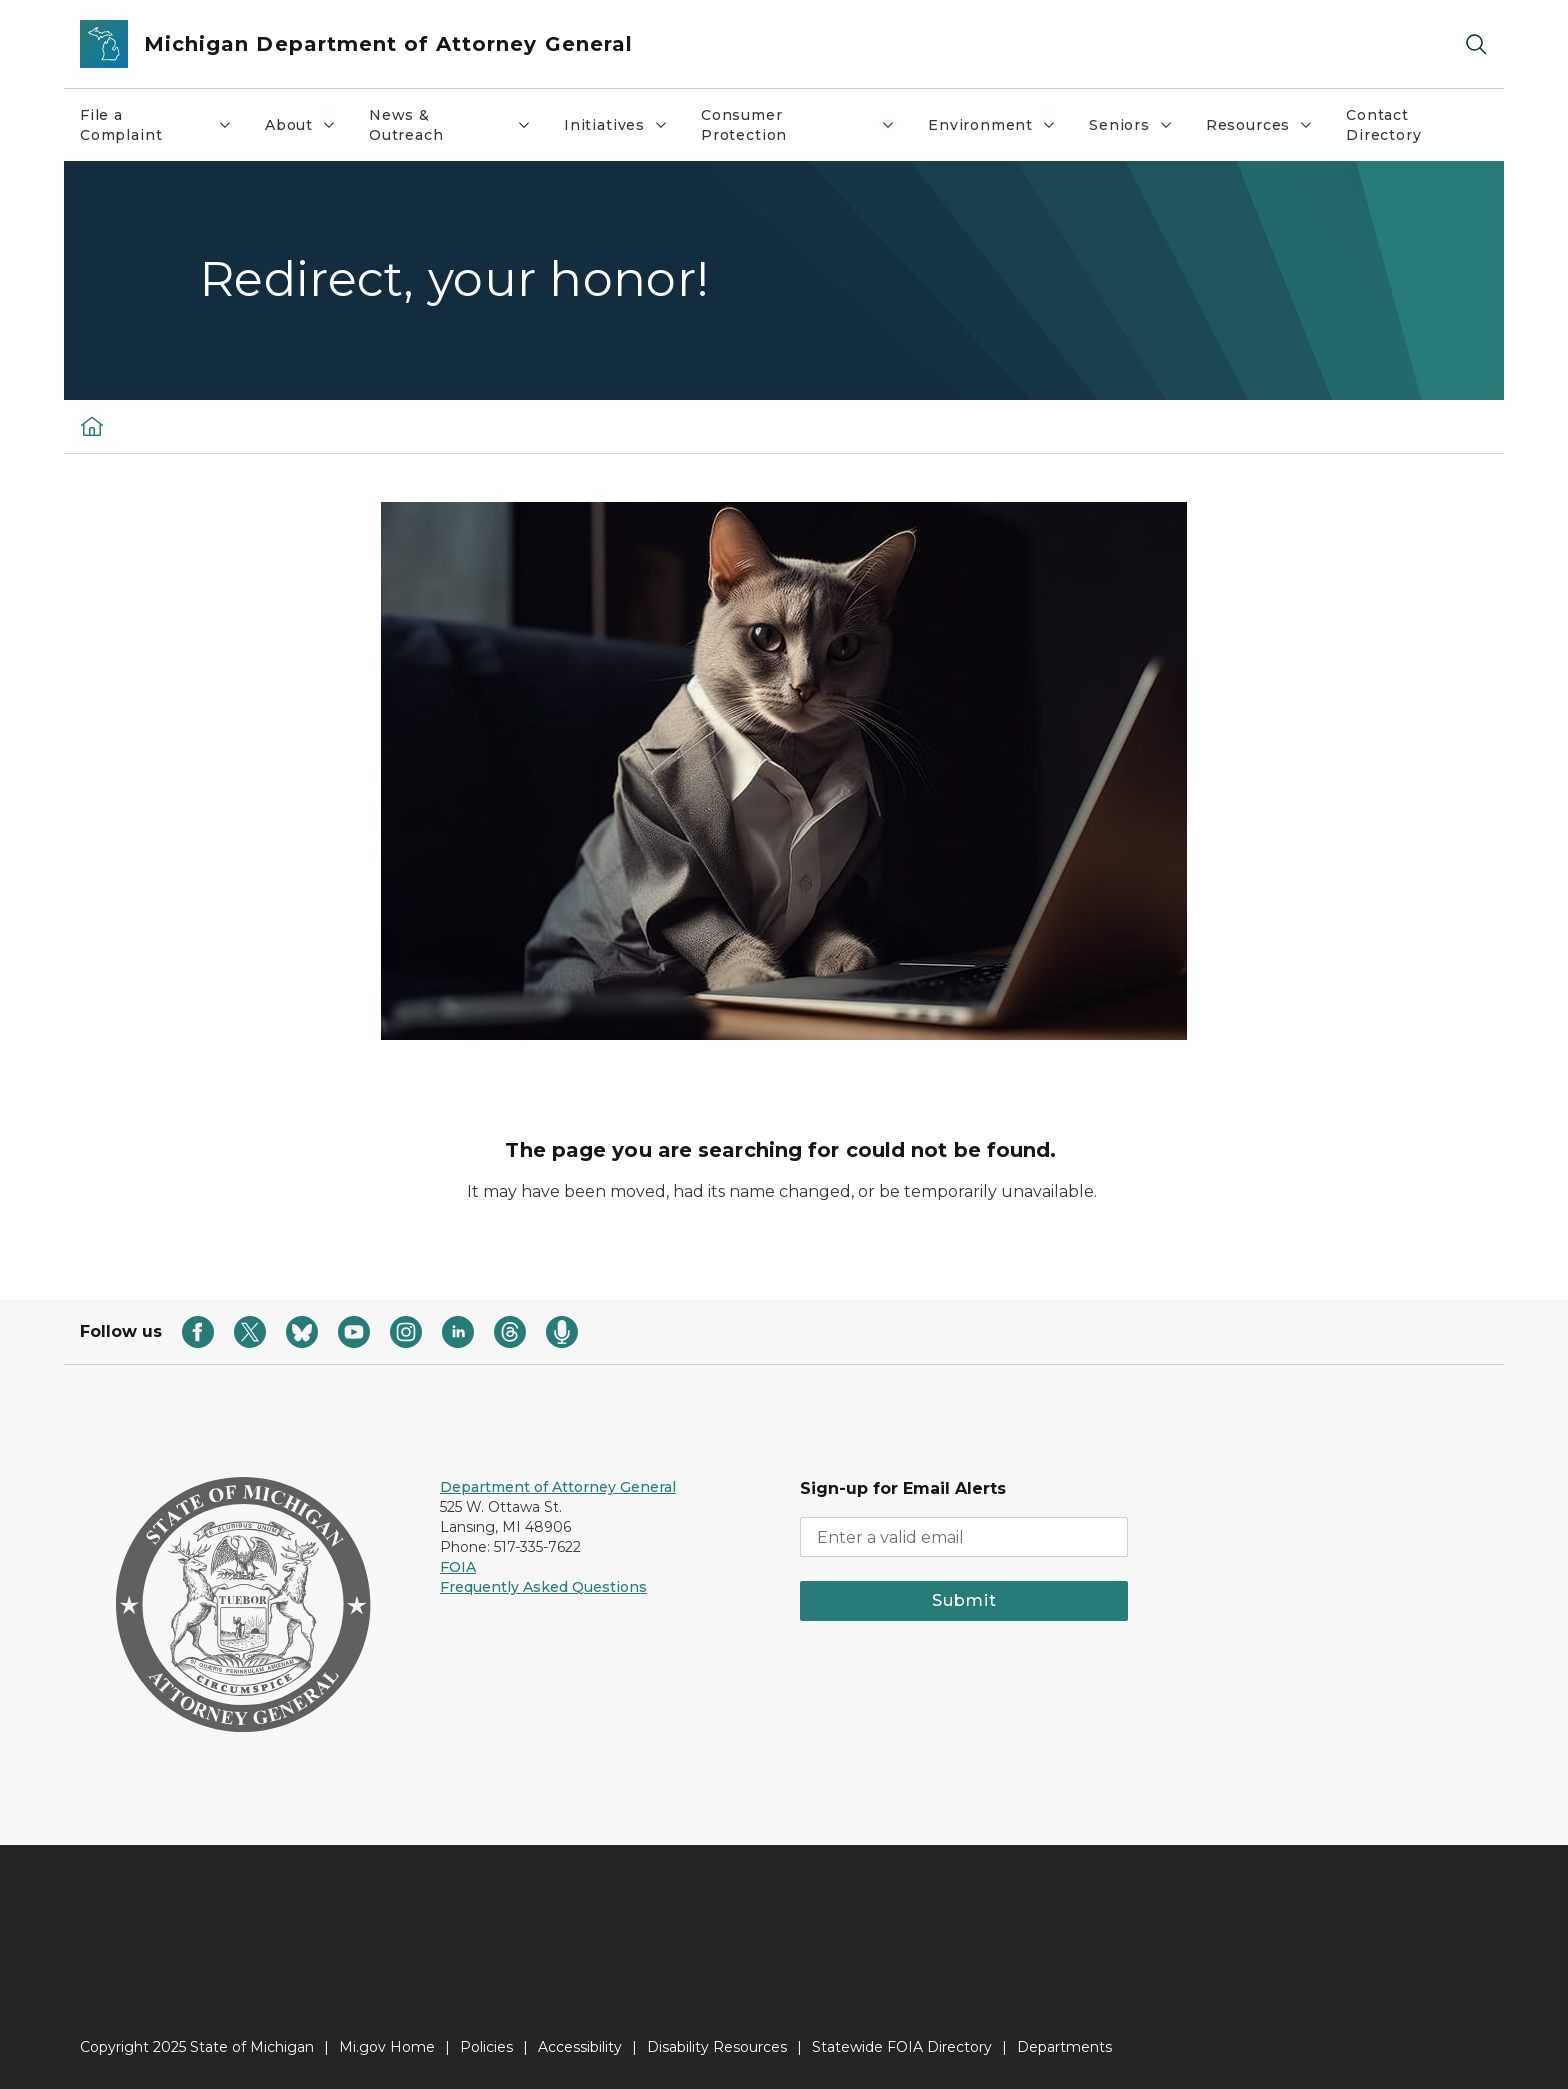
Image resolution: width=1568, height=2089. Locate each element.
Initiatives (624, 130)
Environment (1000, 130)
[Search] (1476, 44)
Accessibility (580, 2047)
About (308, 130)
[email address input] (964, 1537)
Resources (1267, 130)
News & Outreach (458, 125)
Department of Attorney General (558, 1487)
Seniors (1139, 130)
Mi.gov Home (387, 2047)
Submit (964, 1600)
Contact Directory (1383, 125)
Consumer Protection (806, 125)
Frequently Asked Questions (543, 1587)
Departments (1064, 2047)
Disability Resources (717, 2047)
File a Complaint (164, 125)
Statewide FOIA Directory (902, 2047)
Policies (486, 2047)
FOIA (458, 1567)
